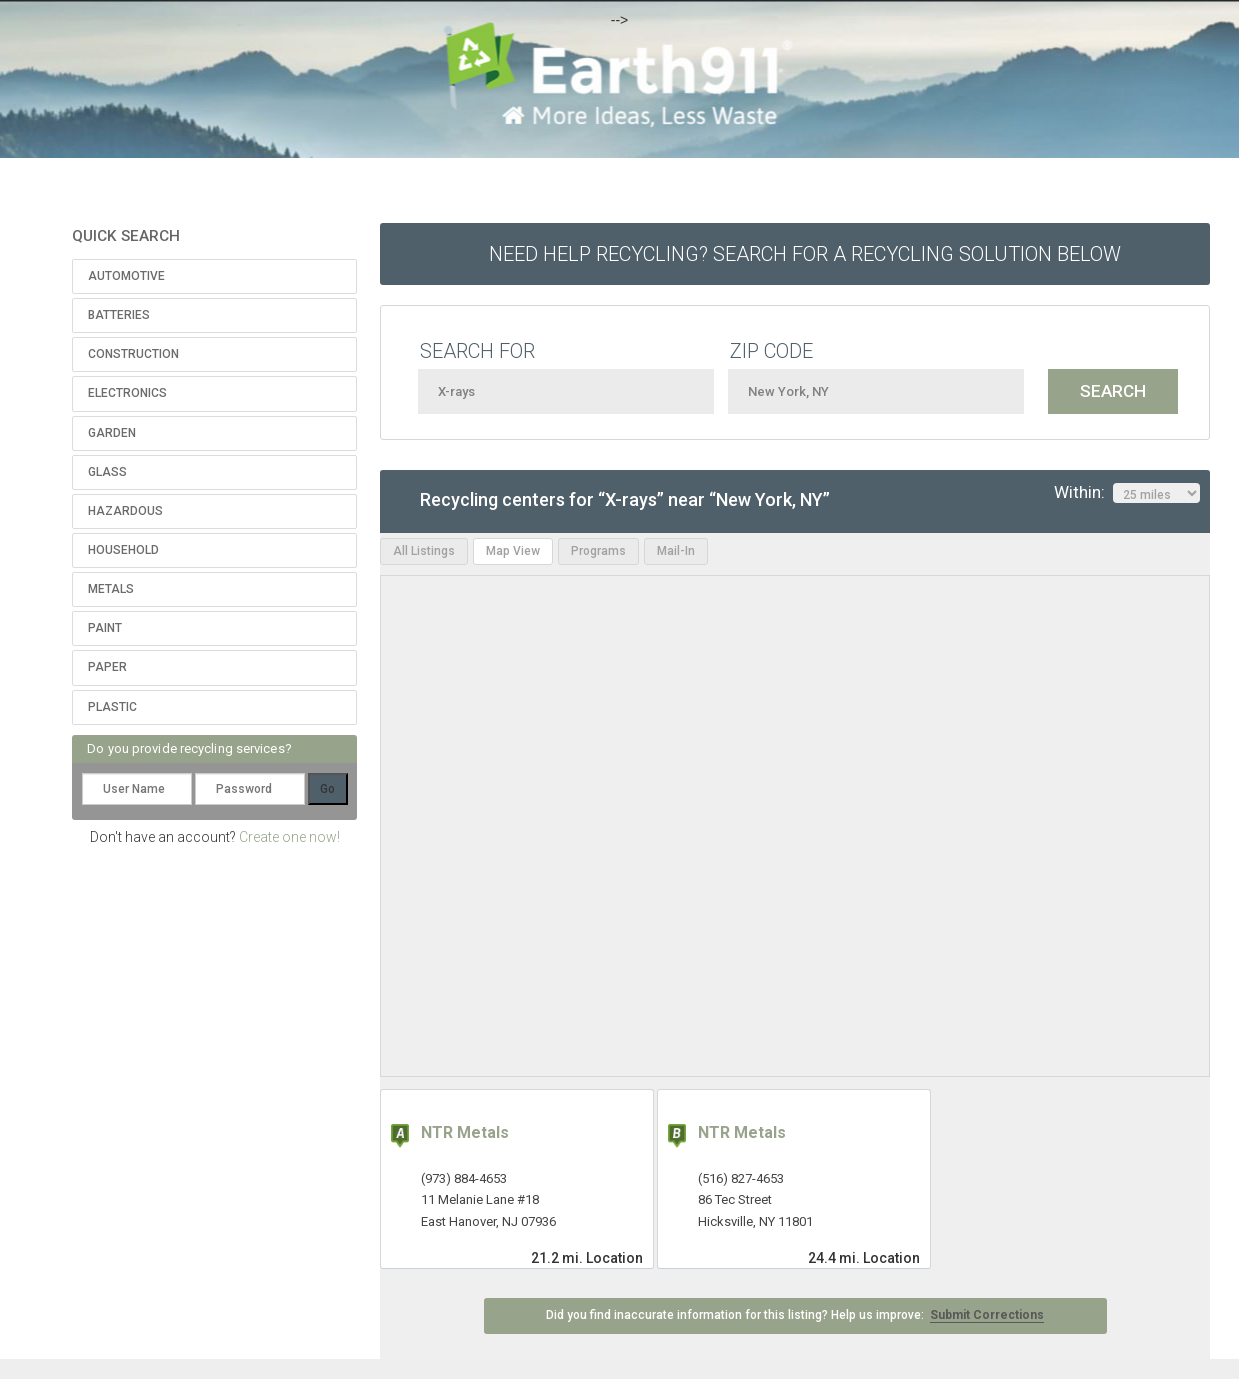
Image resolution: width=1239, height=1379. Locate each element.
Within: (1127, 493)
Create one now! (289, 837)
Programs (598, 551)
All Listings (424, 551)
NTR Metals (465, 1132)
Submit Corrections (987, 1315)
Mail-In (676, 551)
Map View (513, 551)
